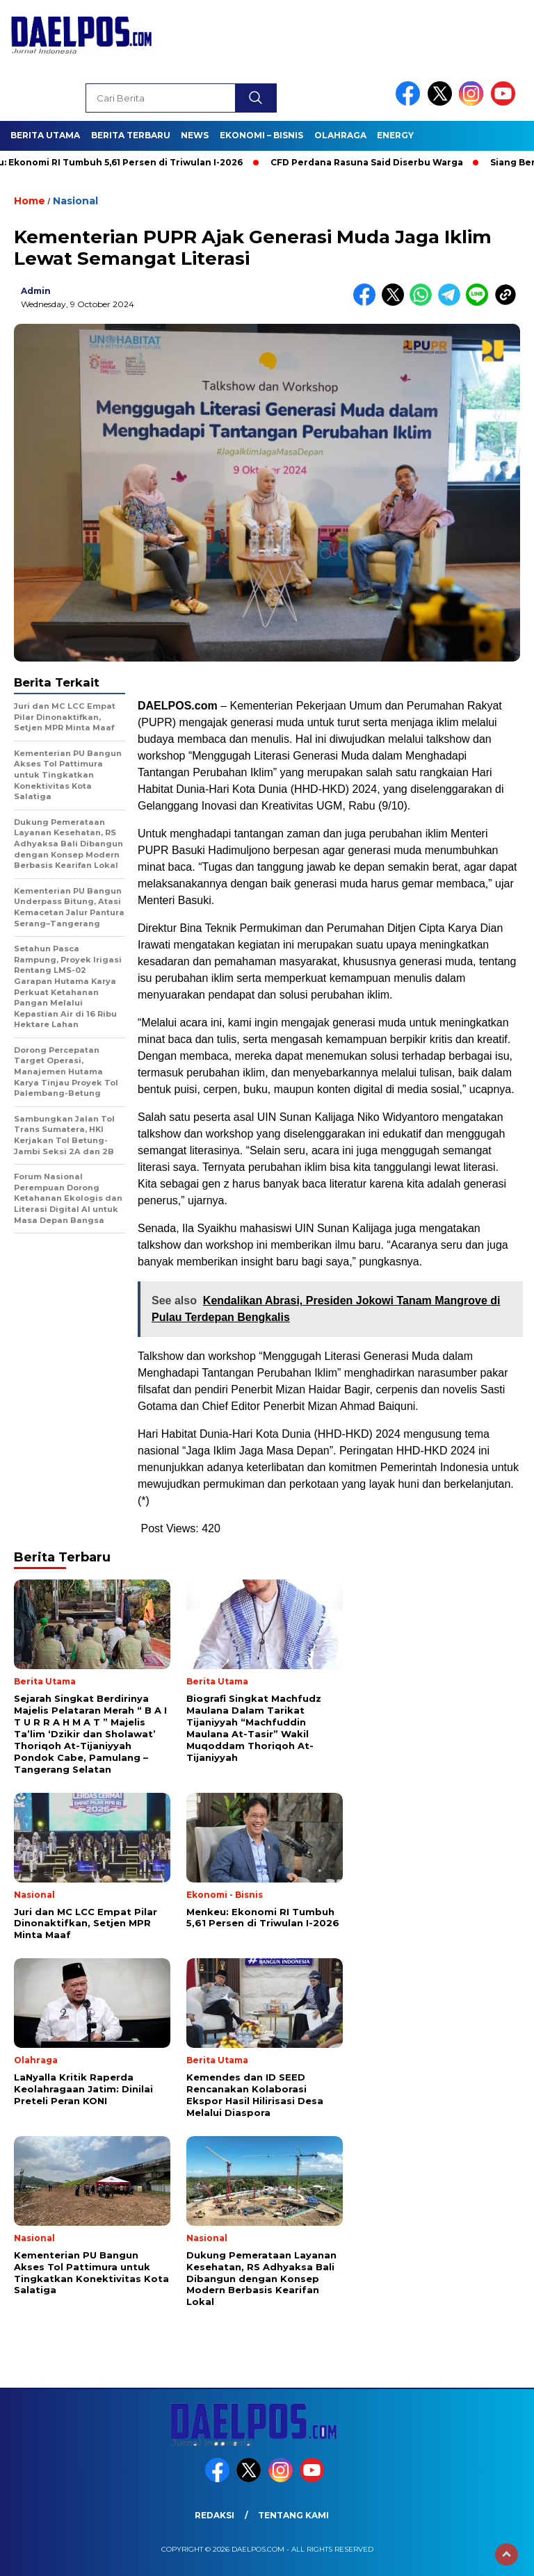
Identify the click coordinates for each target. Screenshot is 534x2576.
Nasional (75, 201)
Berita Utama (45, 135)
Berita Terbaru (130, 135)
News (195, 135)
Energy (395, 135)
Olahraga (340, 135)
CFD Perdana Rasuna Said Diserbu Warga (373, 162)
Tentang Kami (293, 2515)
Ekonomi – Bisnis (261, 135)
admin (36, 291)
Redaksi (214, 2515)
